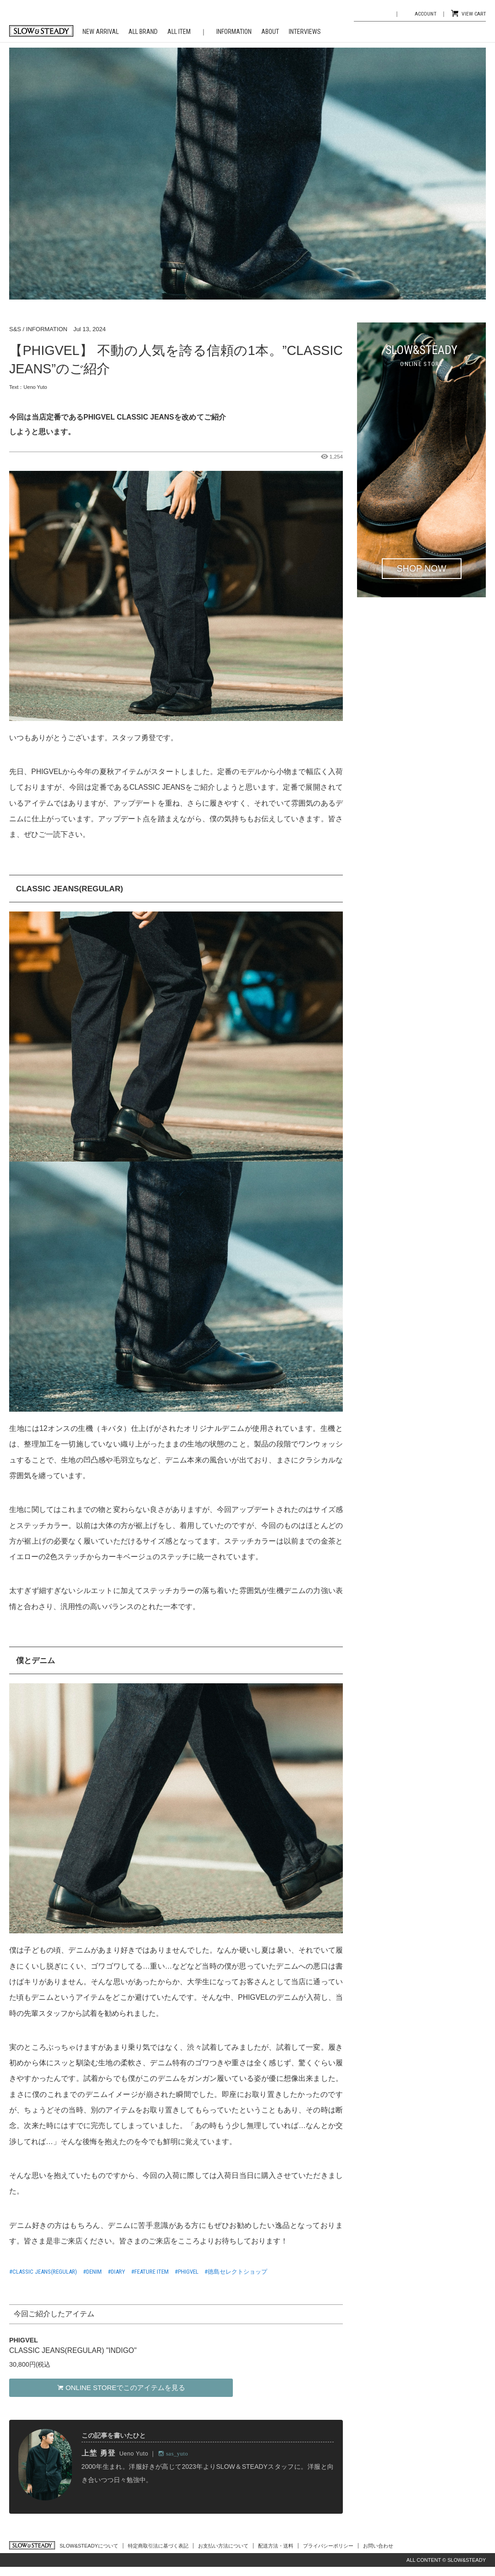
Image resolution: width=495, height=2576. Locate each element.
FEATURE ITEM (151, 2271)
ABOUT (270, 31)
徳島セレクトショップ (237, 2271)
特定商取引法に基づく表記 (158, 2546)
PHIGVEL (188, 2271)
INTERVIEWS (305, 31)
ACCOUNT (425, 14)
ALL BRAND (143, 31)
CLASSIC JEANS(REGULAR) (44, 2271)
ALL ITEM (179, 31)
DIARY (118, 2271)
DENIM (94, 2271)
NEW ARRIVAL (100, 31)
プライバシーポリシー (328, 2546)
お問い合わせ (378, 2546)
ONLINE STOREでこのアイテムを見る (121, 2387)
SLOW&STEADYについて (89, 2546)
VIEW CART (474, 14)
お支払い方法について (223, 2546)
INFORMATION (234, 31)
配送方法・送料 (275, 2546)
